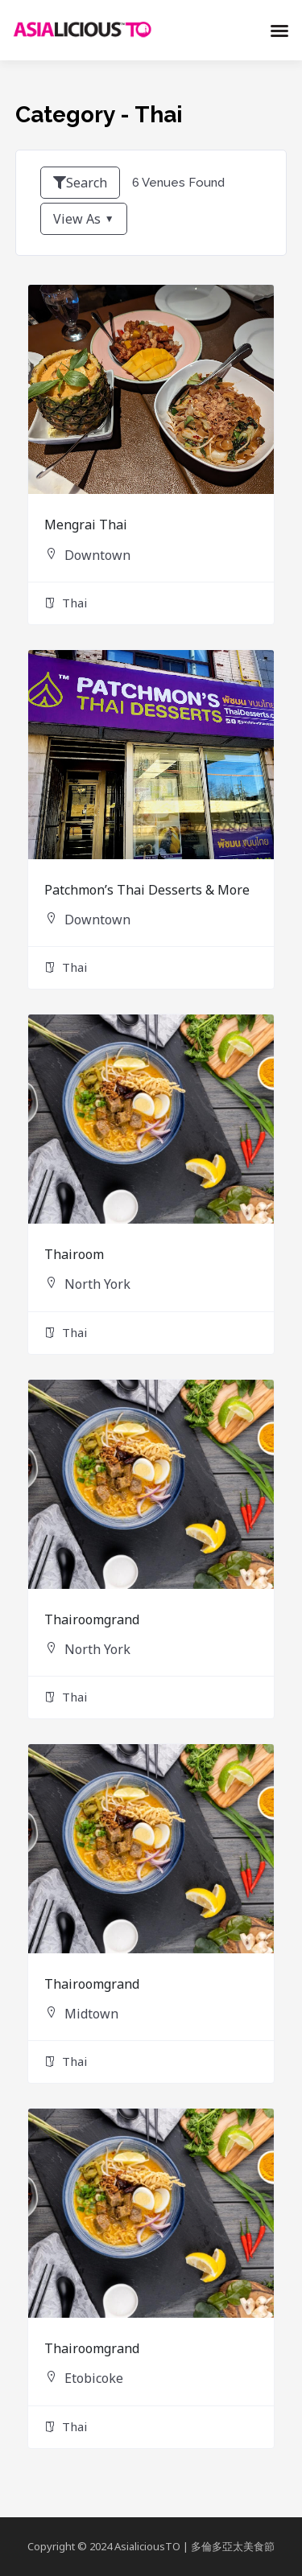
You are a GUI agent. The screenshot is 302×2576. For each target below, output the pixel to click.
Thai (65, 603)
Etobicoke (93, 2378)
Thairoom (74, 1254)
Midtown (91, 2014)
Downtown (97, 555)
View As (77, 219)
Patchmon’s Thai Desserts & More (147, 890)
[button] (279, 30)
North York (97, 1284)
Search (80, 182)
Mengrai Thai (85, 524)
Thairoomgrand (91, 1619)
